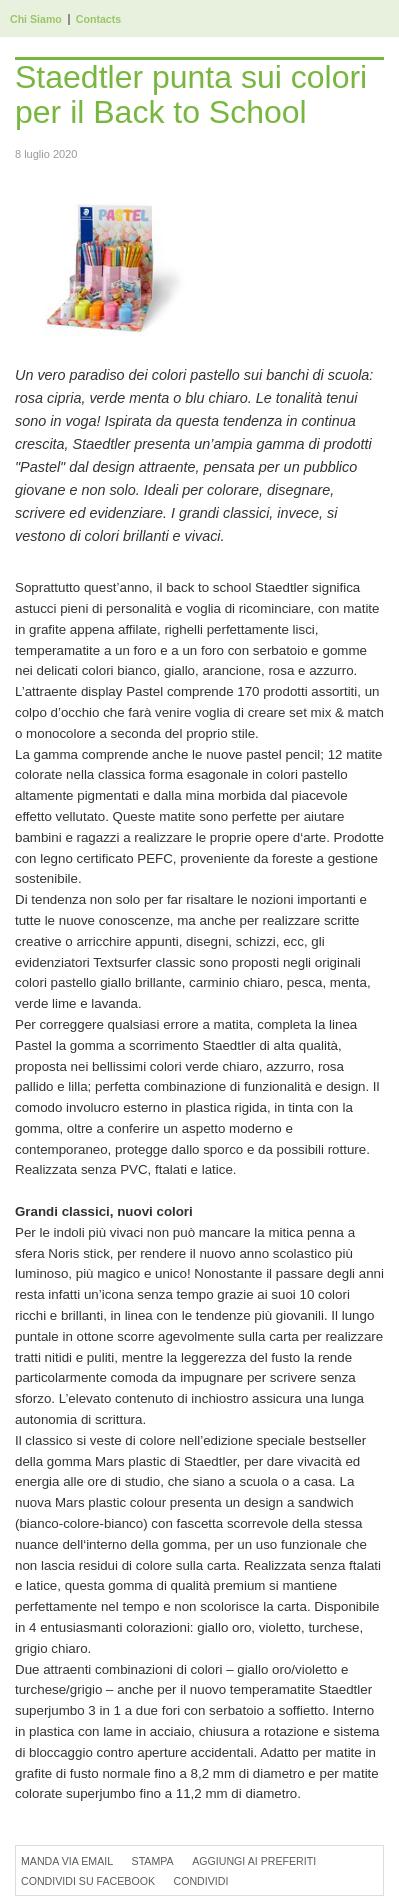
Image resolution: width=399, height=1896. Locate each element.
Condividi (200, 1881)
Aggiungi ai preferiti (254, 1861)
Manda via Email (67, 1861)
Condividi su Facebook (88, 1881)
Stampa (153, 1861)
